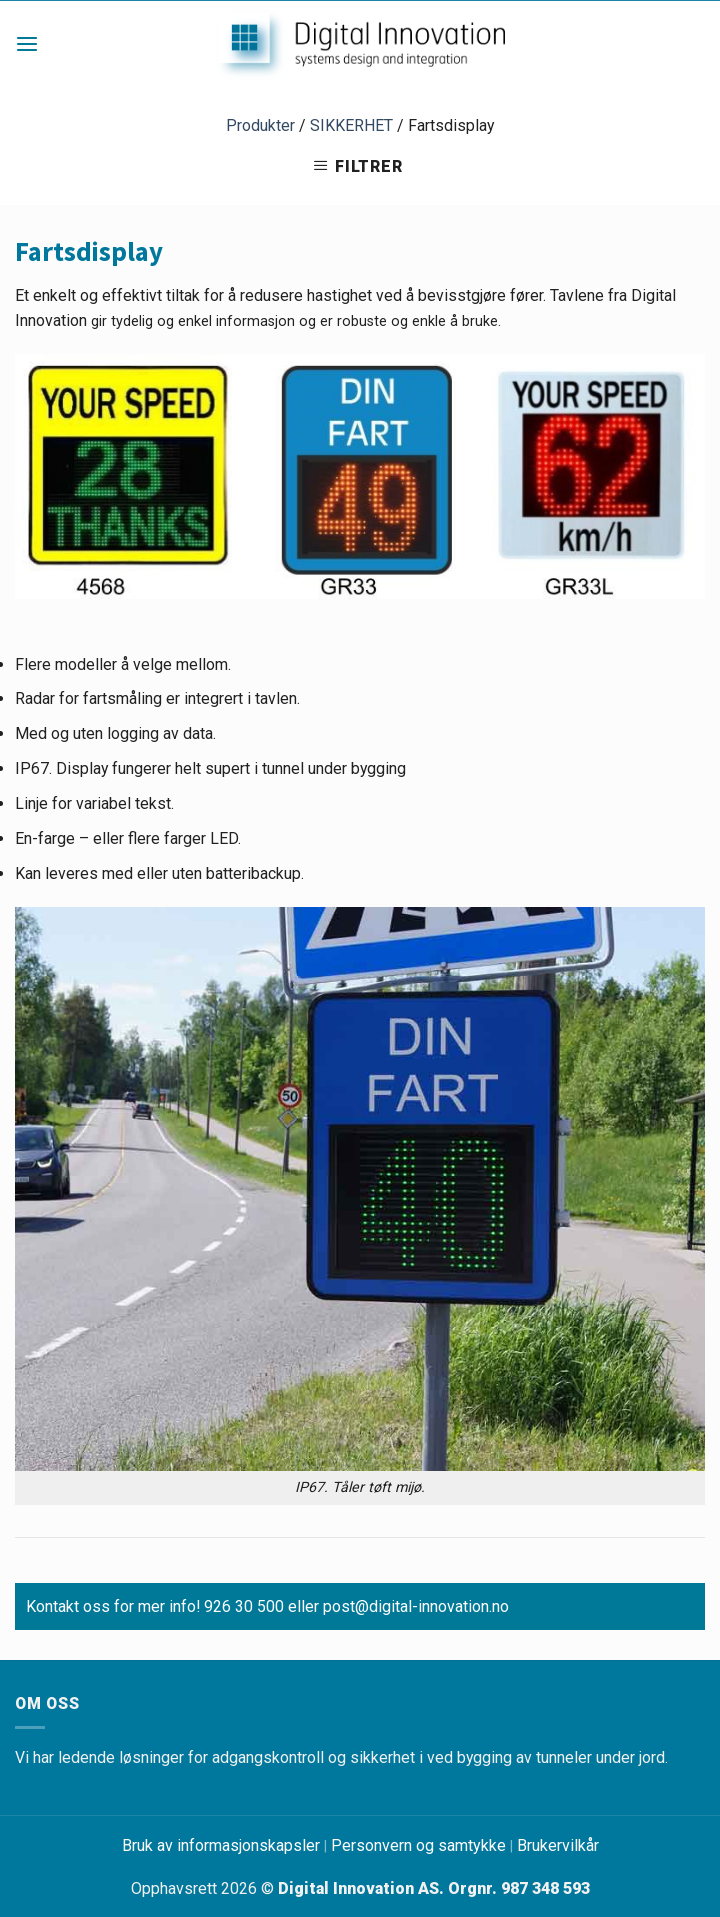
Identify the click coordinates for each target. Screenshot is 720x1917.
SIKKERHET (351, 125)
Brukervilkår (558, 1845)
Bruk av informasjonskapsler (221, 1845)
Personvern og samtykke (418, 1845)
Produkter (260, 125)
